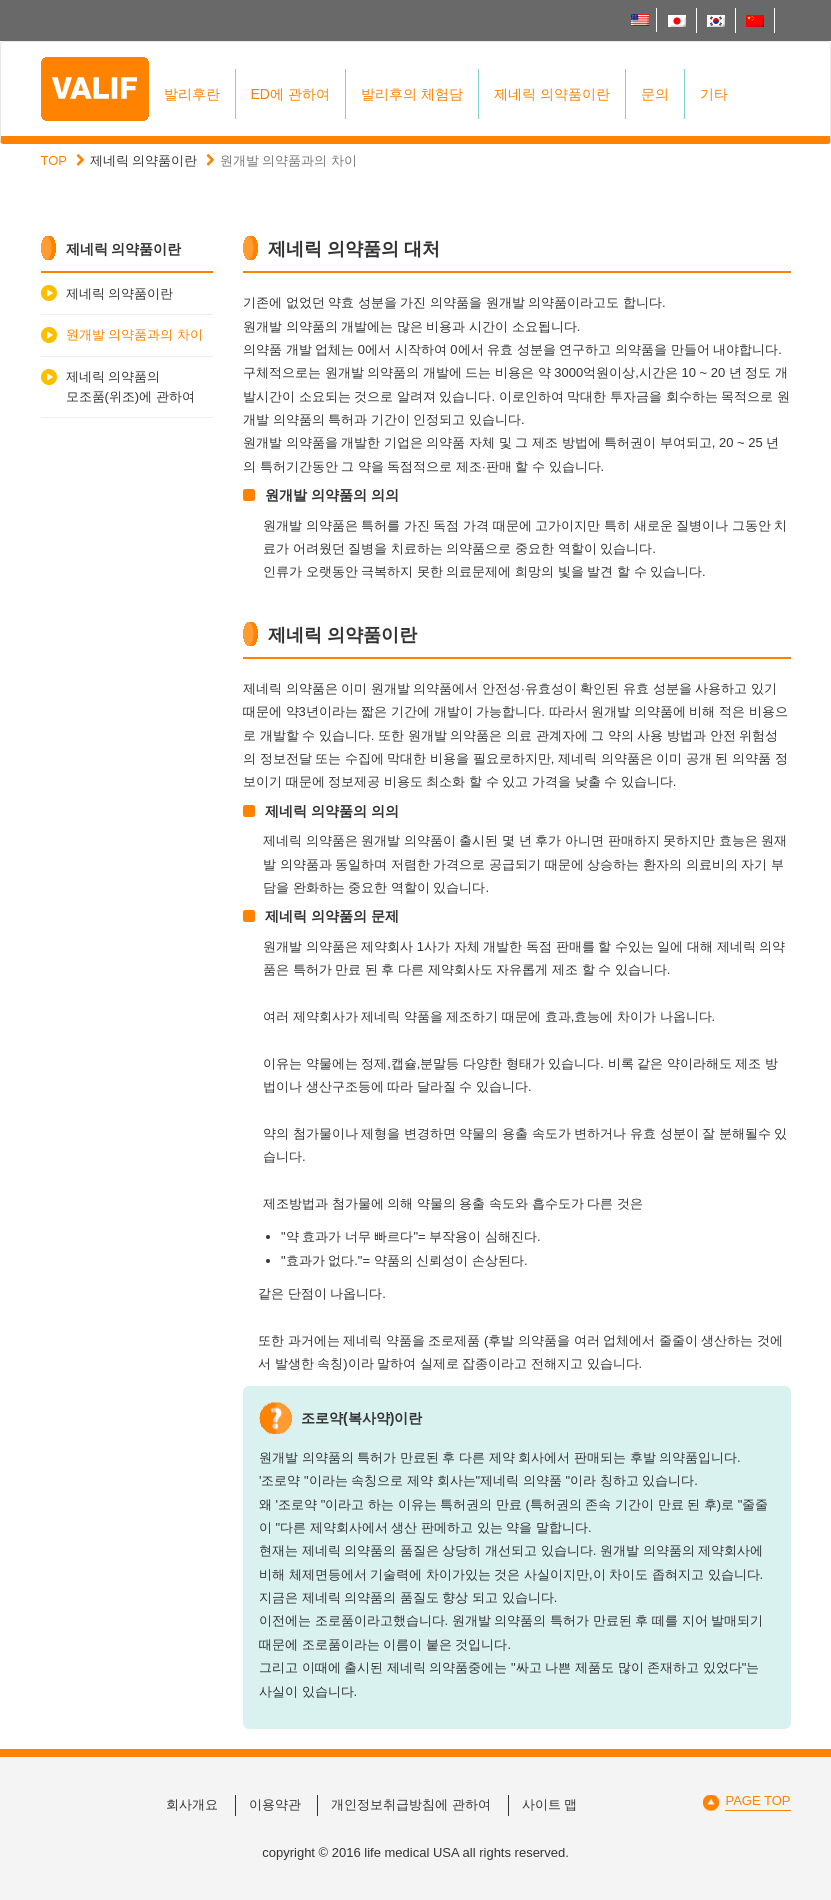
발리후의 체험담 (412, 94)
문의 (655, 94)
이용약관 (275, 1804)
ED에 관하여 (290, 94)
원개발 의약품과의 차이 (134, 334)
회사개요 (192, 1804)
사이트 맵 (550, 1804)
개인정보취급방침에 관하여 (411, 1804)
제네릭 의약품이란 (552, 94)
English (640, 19)
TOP (54, 160)
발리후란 (192, 94)
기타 (714, 94)
